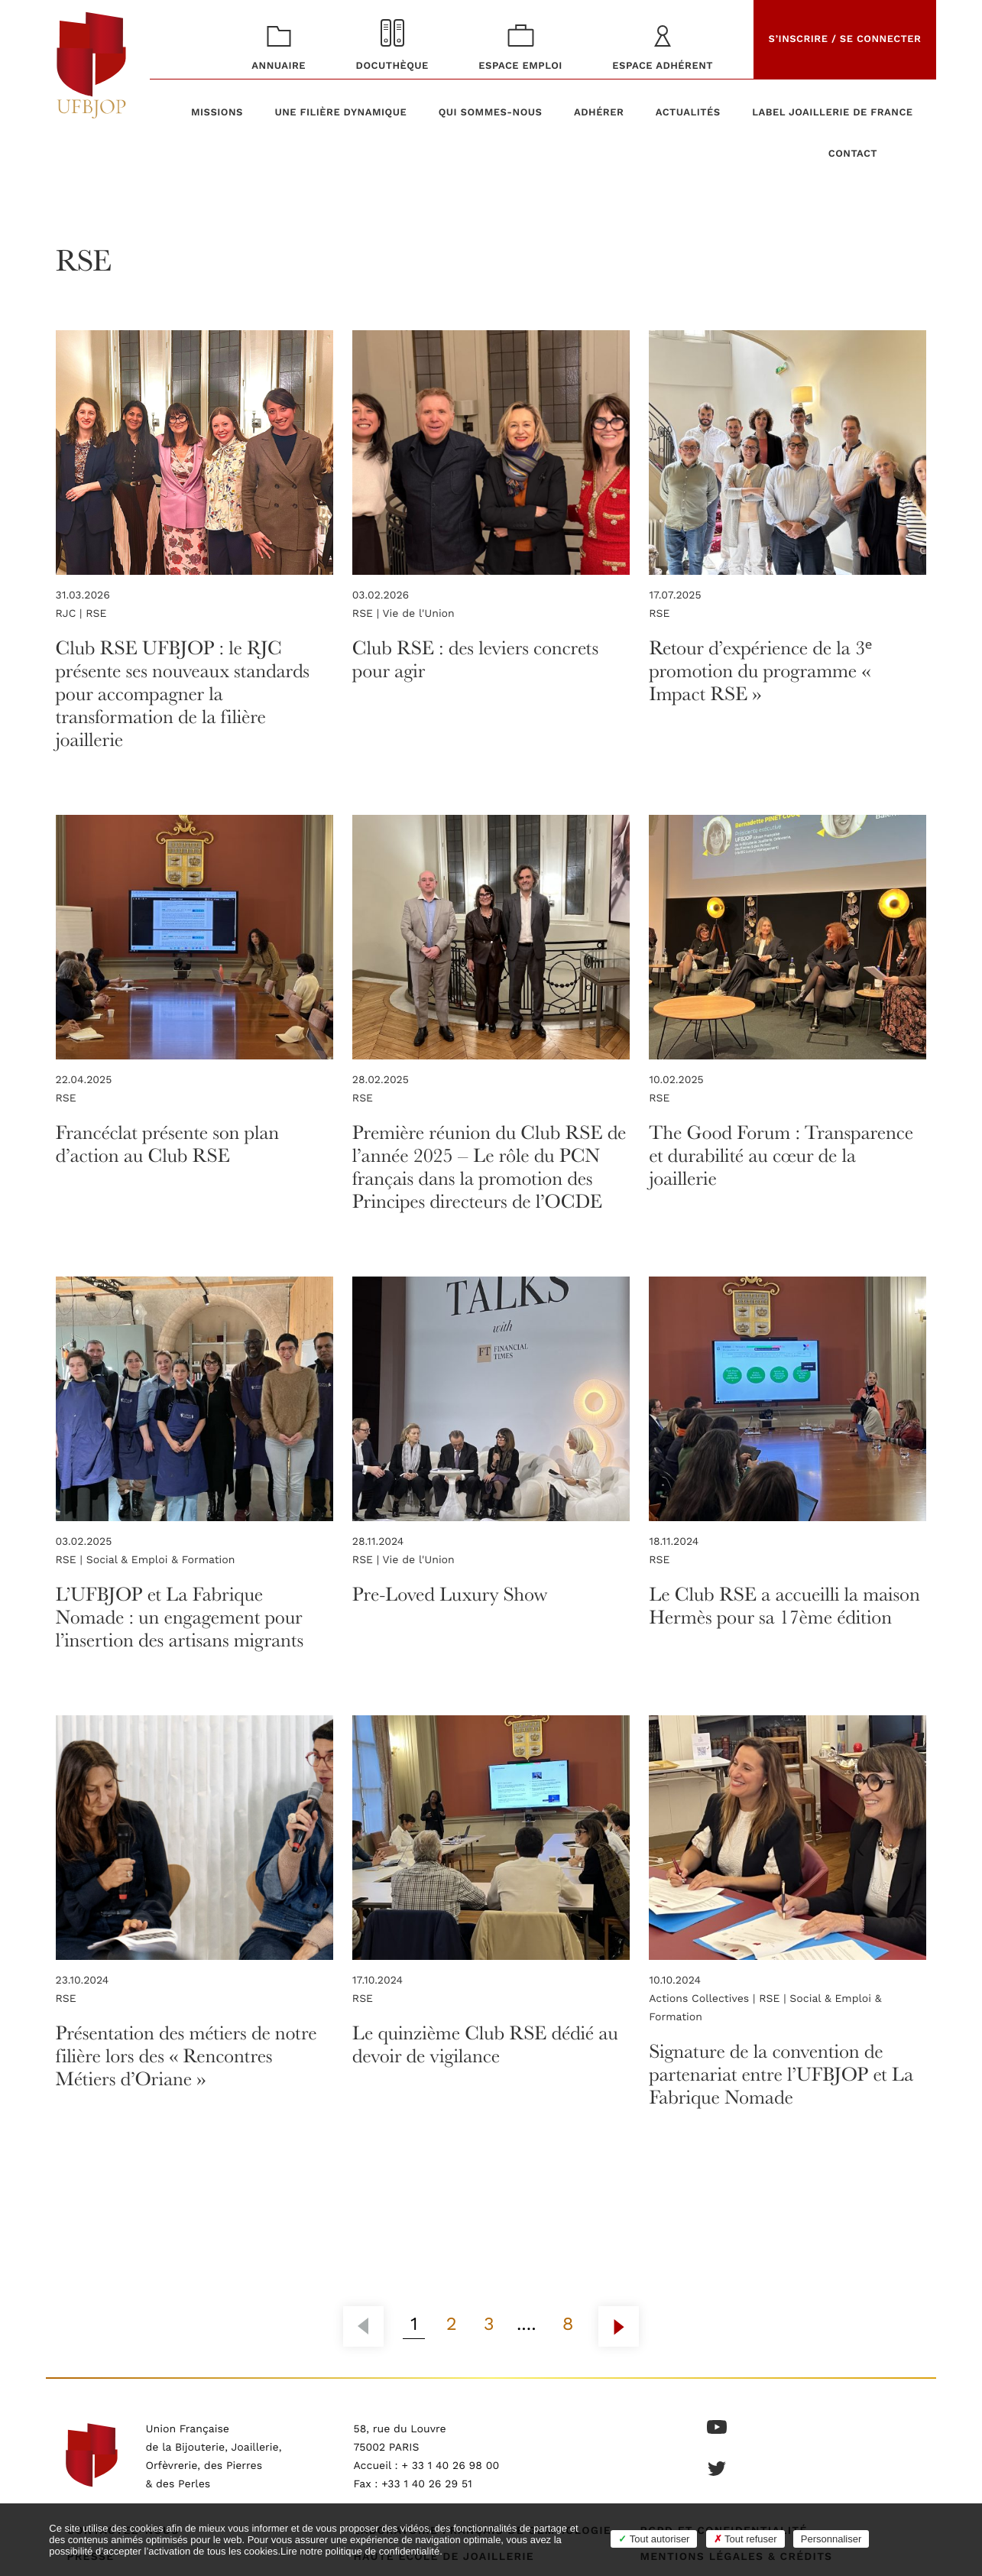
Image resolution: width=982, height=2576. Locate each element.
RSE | (367, 614)
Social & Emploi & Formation (160, 1560)
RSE (96, 614)
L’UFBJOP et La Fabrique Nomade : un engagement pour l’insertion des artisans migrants (180, 1616)
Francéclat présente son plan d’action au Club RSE (167, 1143)
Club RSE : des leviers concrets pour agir (475, 658)
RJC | (71, 614)
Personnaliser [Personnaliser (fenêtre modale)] (831, 2539)
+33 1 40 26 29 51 (426, 2484)
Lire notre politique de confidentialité (359, 2551)
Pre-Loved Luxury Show (449, 1593)
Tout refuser (745, 2539)
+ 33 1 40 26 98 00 (450, 2466)
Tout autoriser (653, 2539)
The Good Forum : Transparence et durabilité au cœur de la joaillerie (781, 1155)
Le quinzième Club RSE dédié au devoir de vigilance (485, 2043)
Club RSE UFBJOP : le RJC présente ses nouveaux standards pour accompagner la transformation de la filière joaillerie (183, 693)
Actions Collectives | (704, 1999)
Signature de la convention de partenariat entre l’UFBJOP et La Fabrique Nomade (781, 2073)
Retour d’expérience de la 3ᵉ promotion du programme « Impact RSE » (760, 670)
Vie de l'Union (419, 614)
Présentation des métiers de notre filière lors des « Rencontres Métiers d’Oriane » (186, 2055)
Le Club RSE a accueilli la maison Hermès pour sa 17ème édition (784, 1604)
